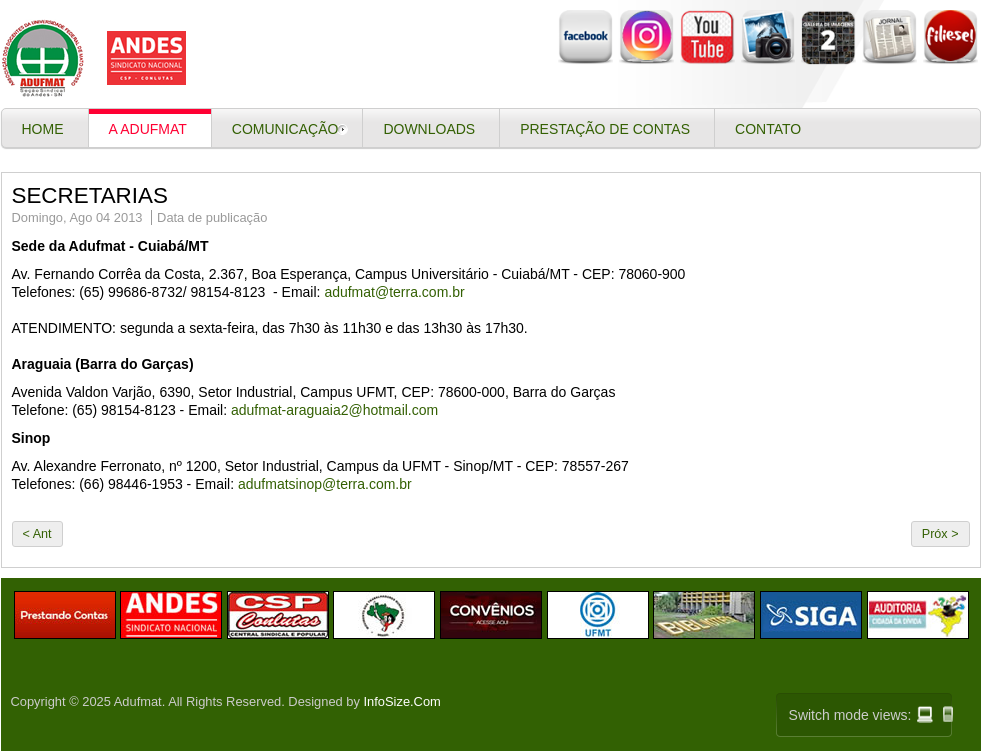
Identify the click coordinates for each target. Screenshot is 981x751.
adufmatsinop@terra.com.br (325, 484)
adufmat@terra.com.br (394, 292)
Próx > (940, 534)
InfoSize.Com (402, 701)
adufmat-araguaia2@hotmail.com (334, 410)
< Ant (37, 534)
